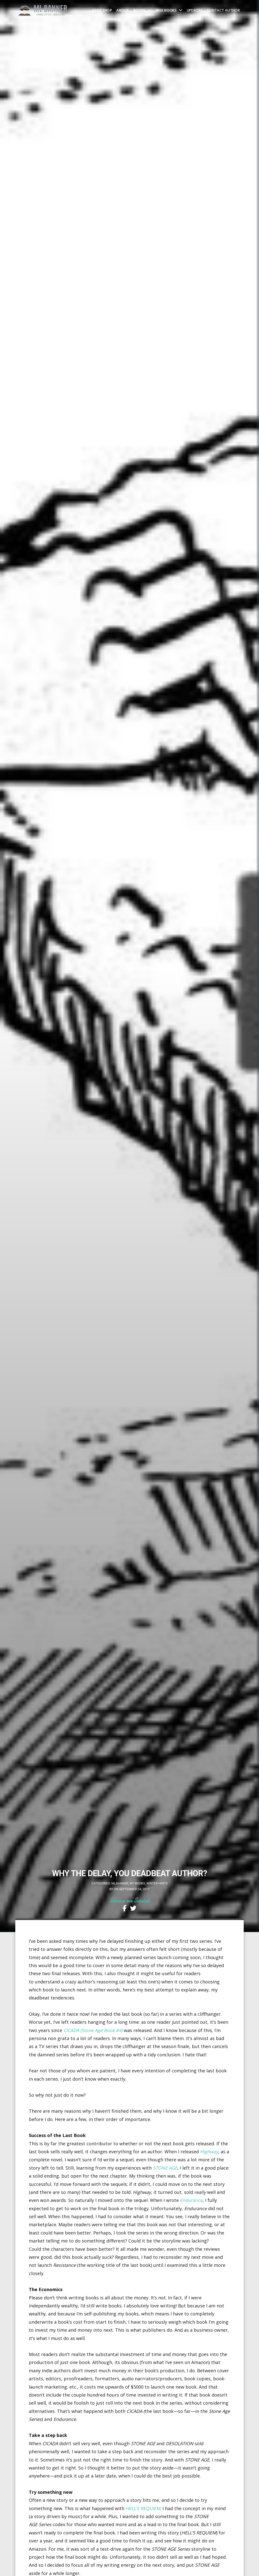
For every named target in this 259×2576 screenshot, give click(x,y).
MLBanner (119, 1883)
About (122, 10)
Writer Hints (156, 1883)
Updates (194, 10)
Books (139, 10)
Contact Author (223, 10)
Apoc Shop (102, 10)
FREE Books (166, 10)
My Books (137, 1883)
